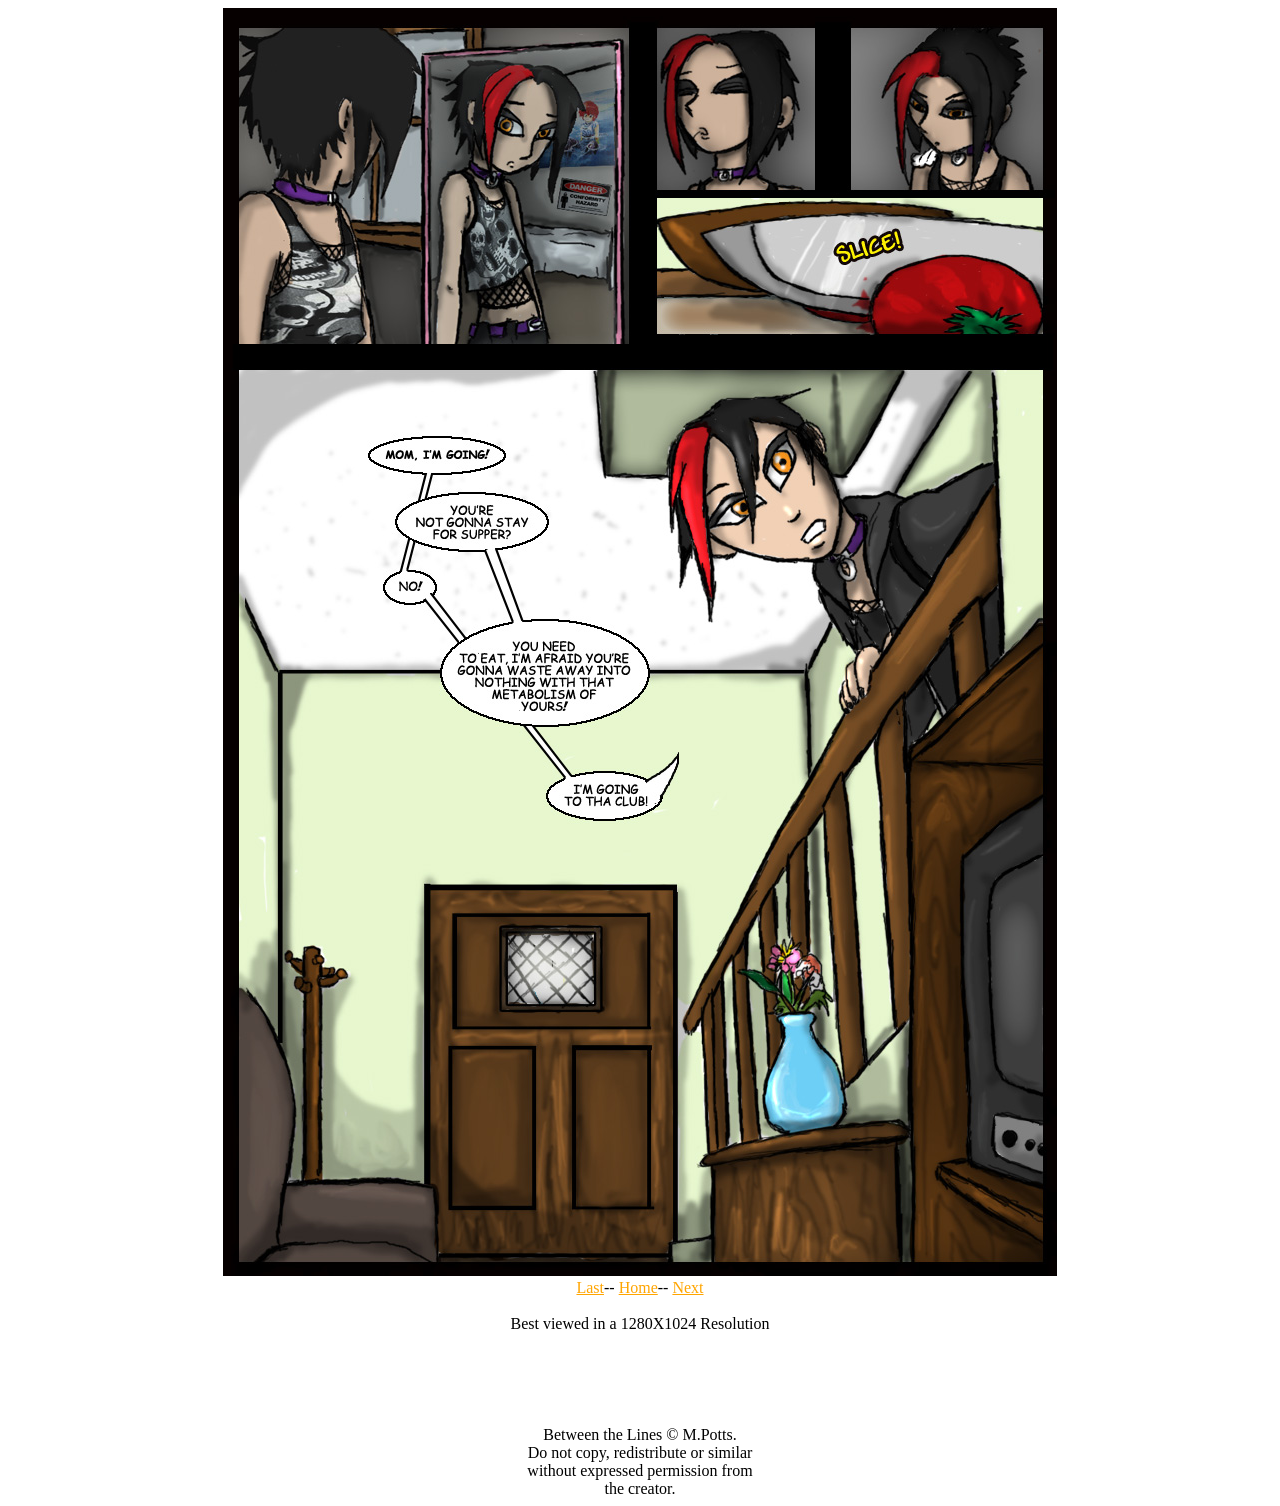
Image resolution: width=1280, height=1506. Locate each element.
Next (687, 1287)
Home (638, 1287)
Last (590, 1287)
